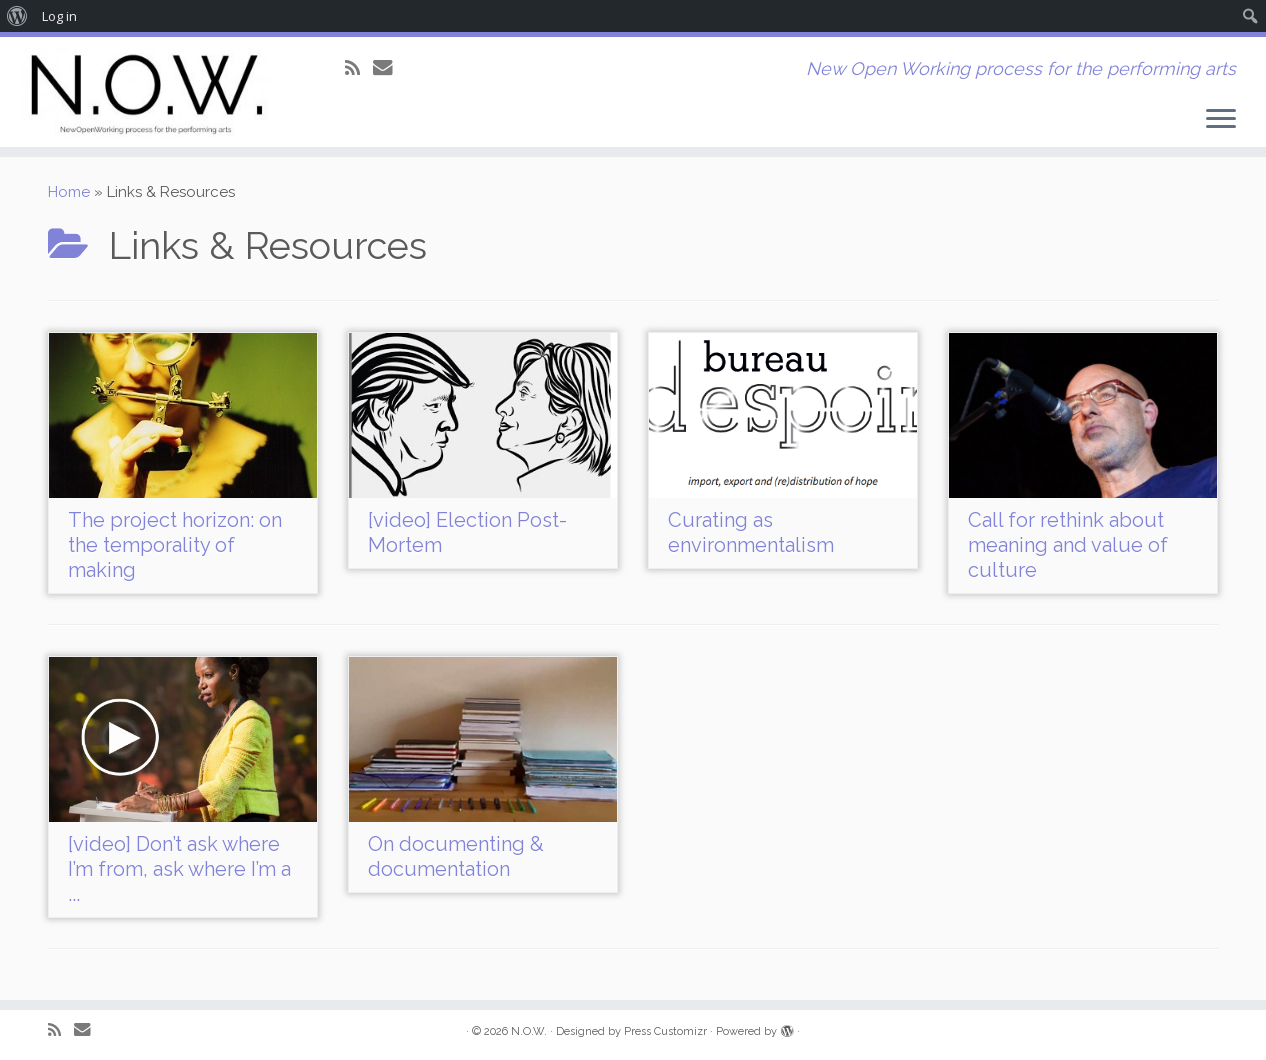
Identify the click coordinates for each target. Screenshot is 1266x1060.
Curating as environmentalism (751, 532)
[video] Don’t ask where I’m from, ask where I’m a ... (179, 869)
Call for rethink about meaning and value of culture (1068, 545)
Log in (59, 16)
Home (69, 192)
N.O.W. (529, 1031)
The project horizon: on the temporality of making (175, 545)
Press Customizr (665, 1031)
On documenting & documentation (456, 856)
